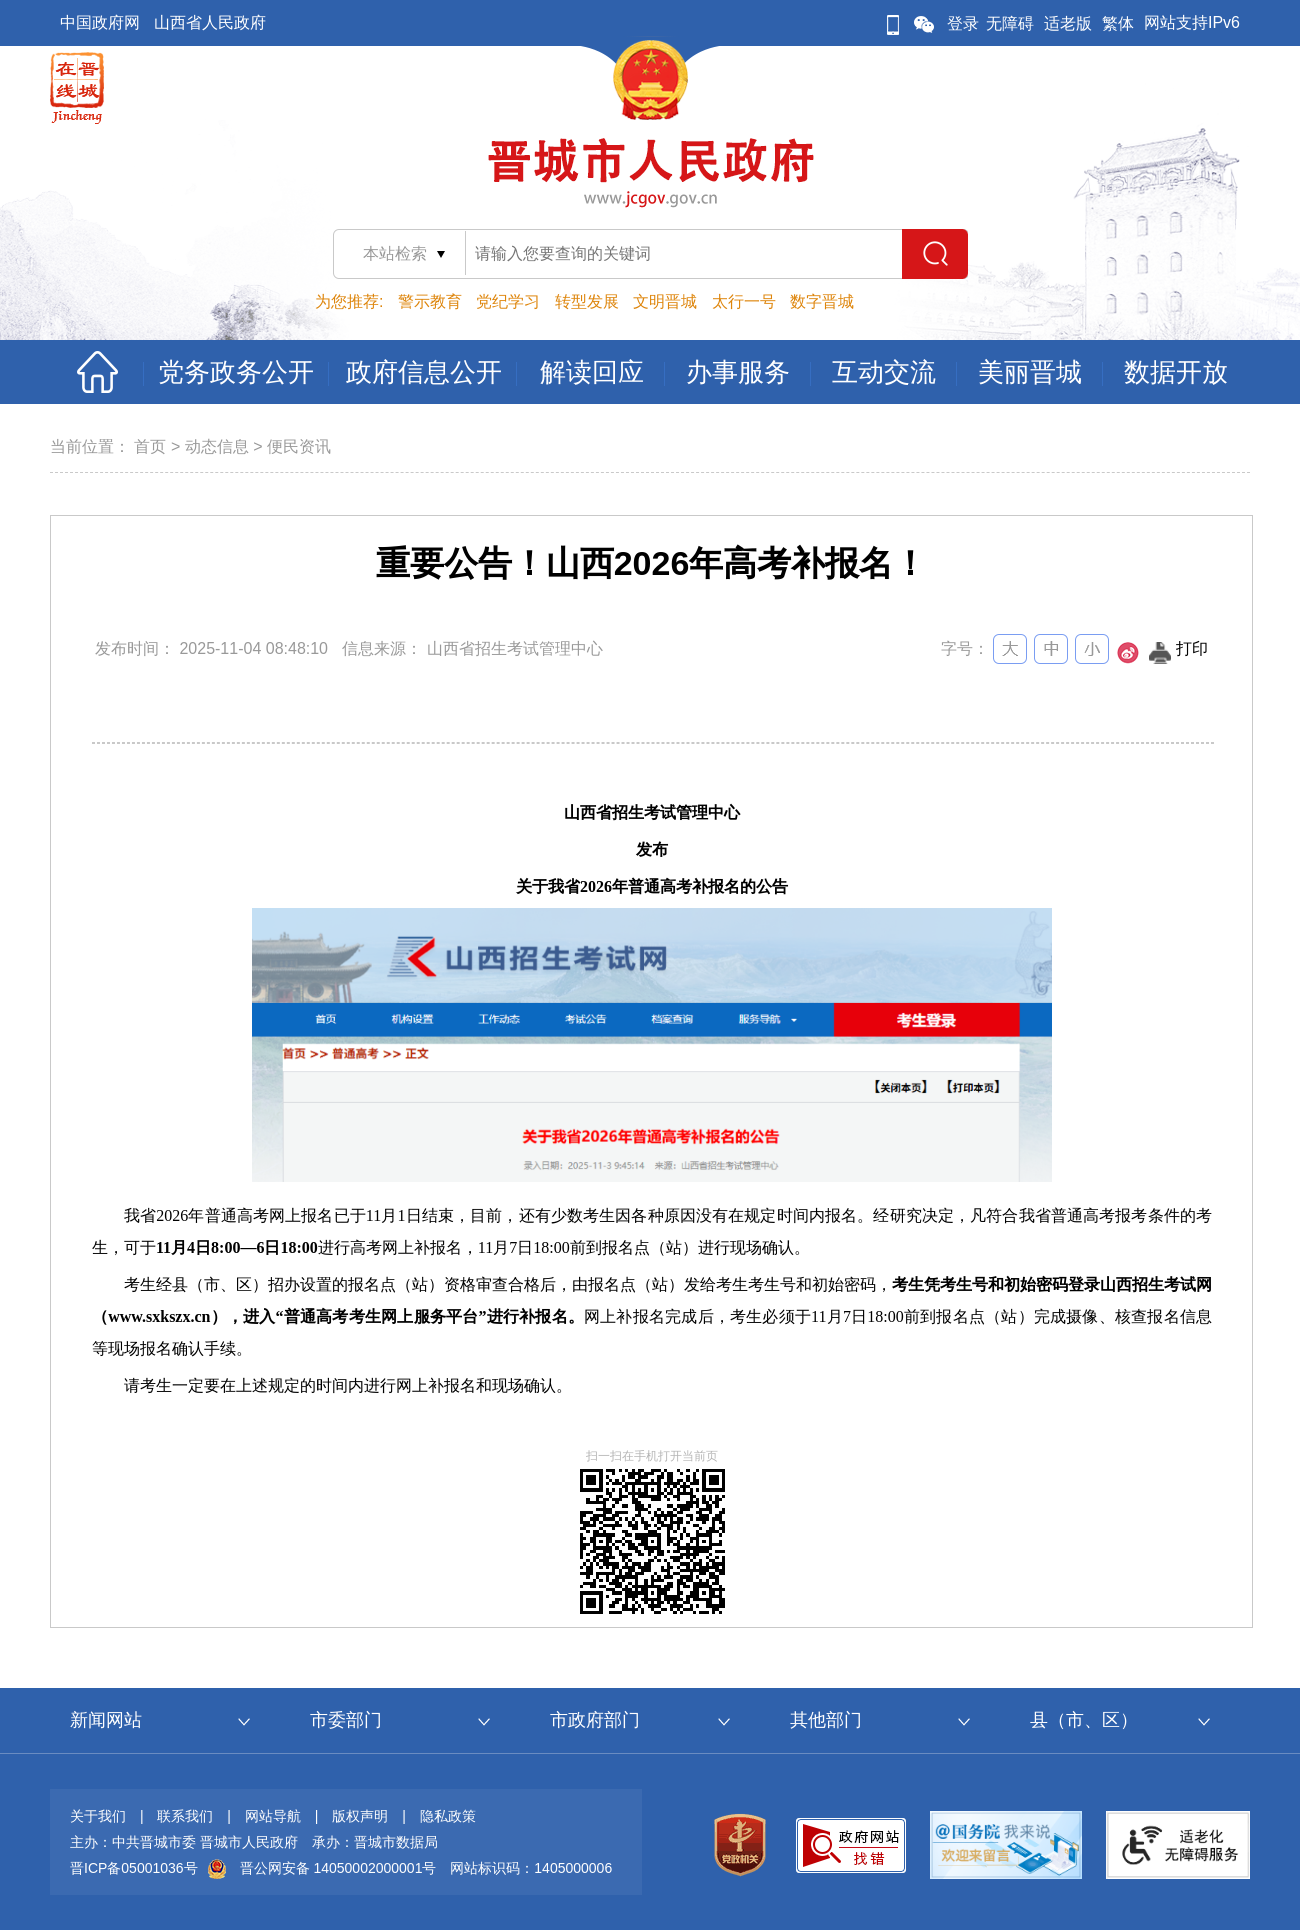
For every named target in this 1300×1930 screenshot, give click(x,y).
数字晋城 (822, 301)
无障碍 (1010, 23)
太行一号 (744, 301)
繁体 (1118, 23)
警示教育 (430, 301)
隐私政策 (448, 1816)
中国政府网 (100, 22)
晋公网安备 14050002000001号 (338, 1868)
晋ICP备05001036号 (134, 1868)
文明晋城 (665, 301)
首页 (150, 446)
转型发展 (587, 301)
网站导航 (273, 1816)
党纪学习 (508, 301)
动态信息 (217, 446)
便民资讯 (299, 446)
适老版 (1068, 23)
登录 (963, 23)
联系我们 (185, 1816)
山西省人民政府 (210, 22)
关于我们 (98, 1816)
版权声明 (360, 1816)
